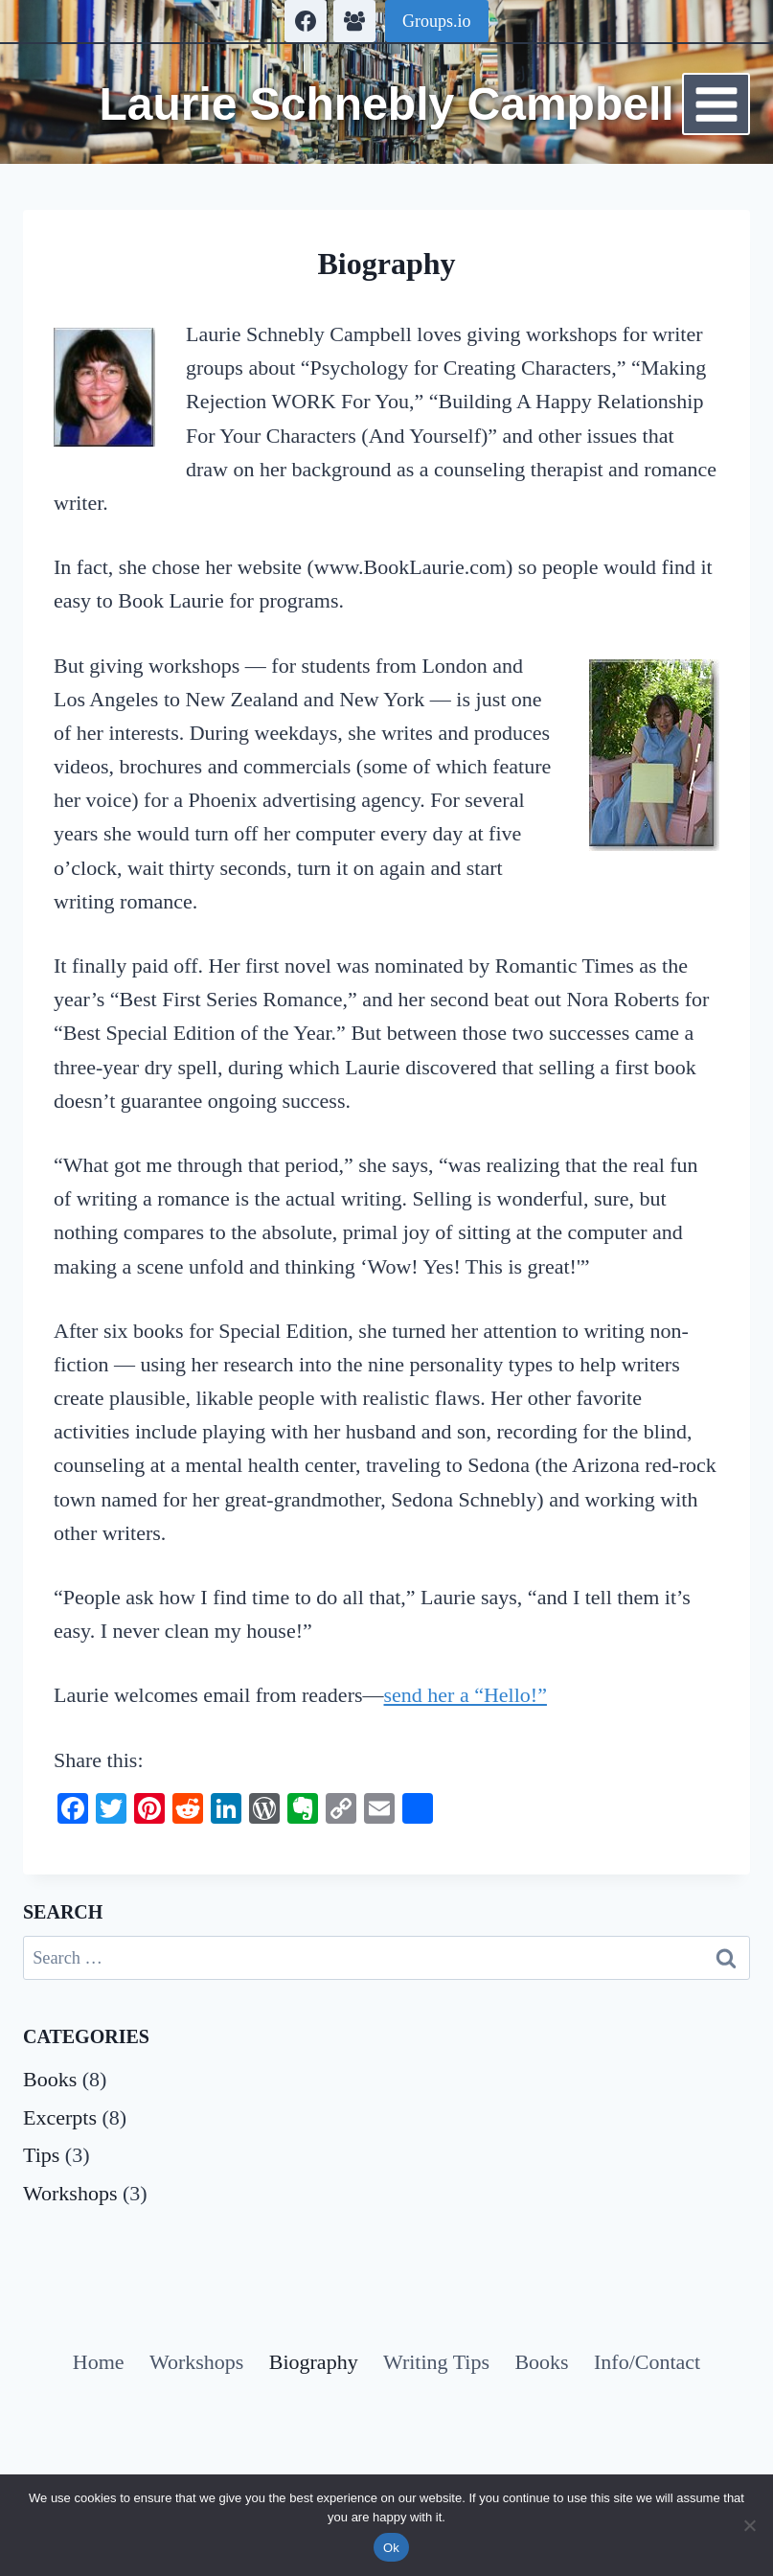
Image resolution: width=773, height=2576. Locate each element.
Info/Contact (647, 2362)
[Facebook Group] (354, 21)
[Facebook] (305, 21)
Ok (391, 2548)
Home (99, 2362)
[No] (749, 2525)
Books (50, 2079)
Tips (41, 2155)
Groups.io (436, 21)
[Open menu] (716, 104)
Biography (313, 2362)
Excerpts (60, 2117)
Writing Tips (436, 2362)
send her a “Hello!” (465, 1695)
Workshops (70, 2193)
